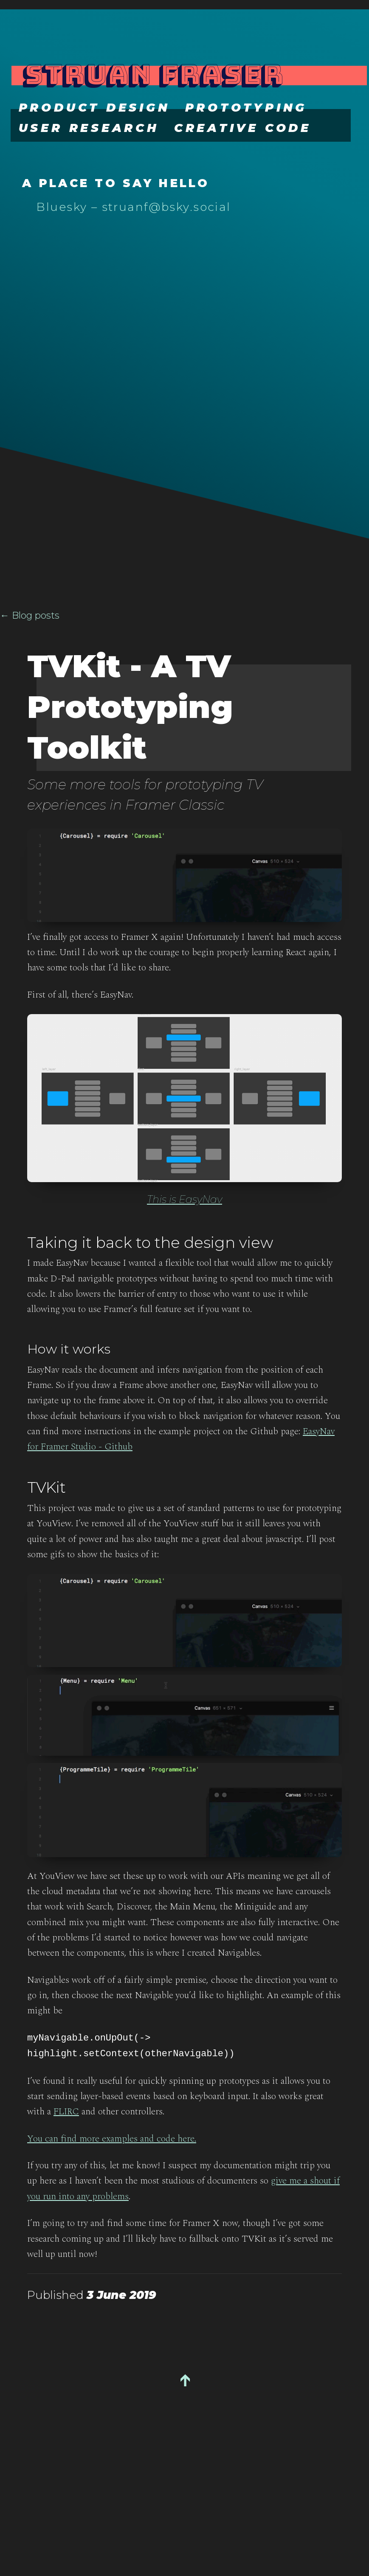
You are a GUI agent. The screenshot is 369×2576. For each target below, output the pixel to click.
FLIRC (66, 2113)
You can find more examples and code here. (111, 2140)
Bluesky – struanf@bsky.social (134, 207)
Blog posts (35, 615)
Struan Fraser (152, 74)
